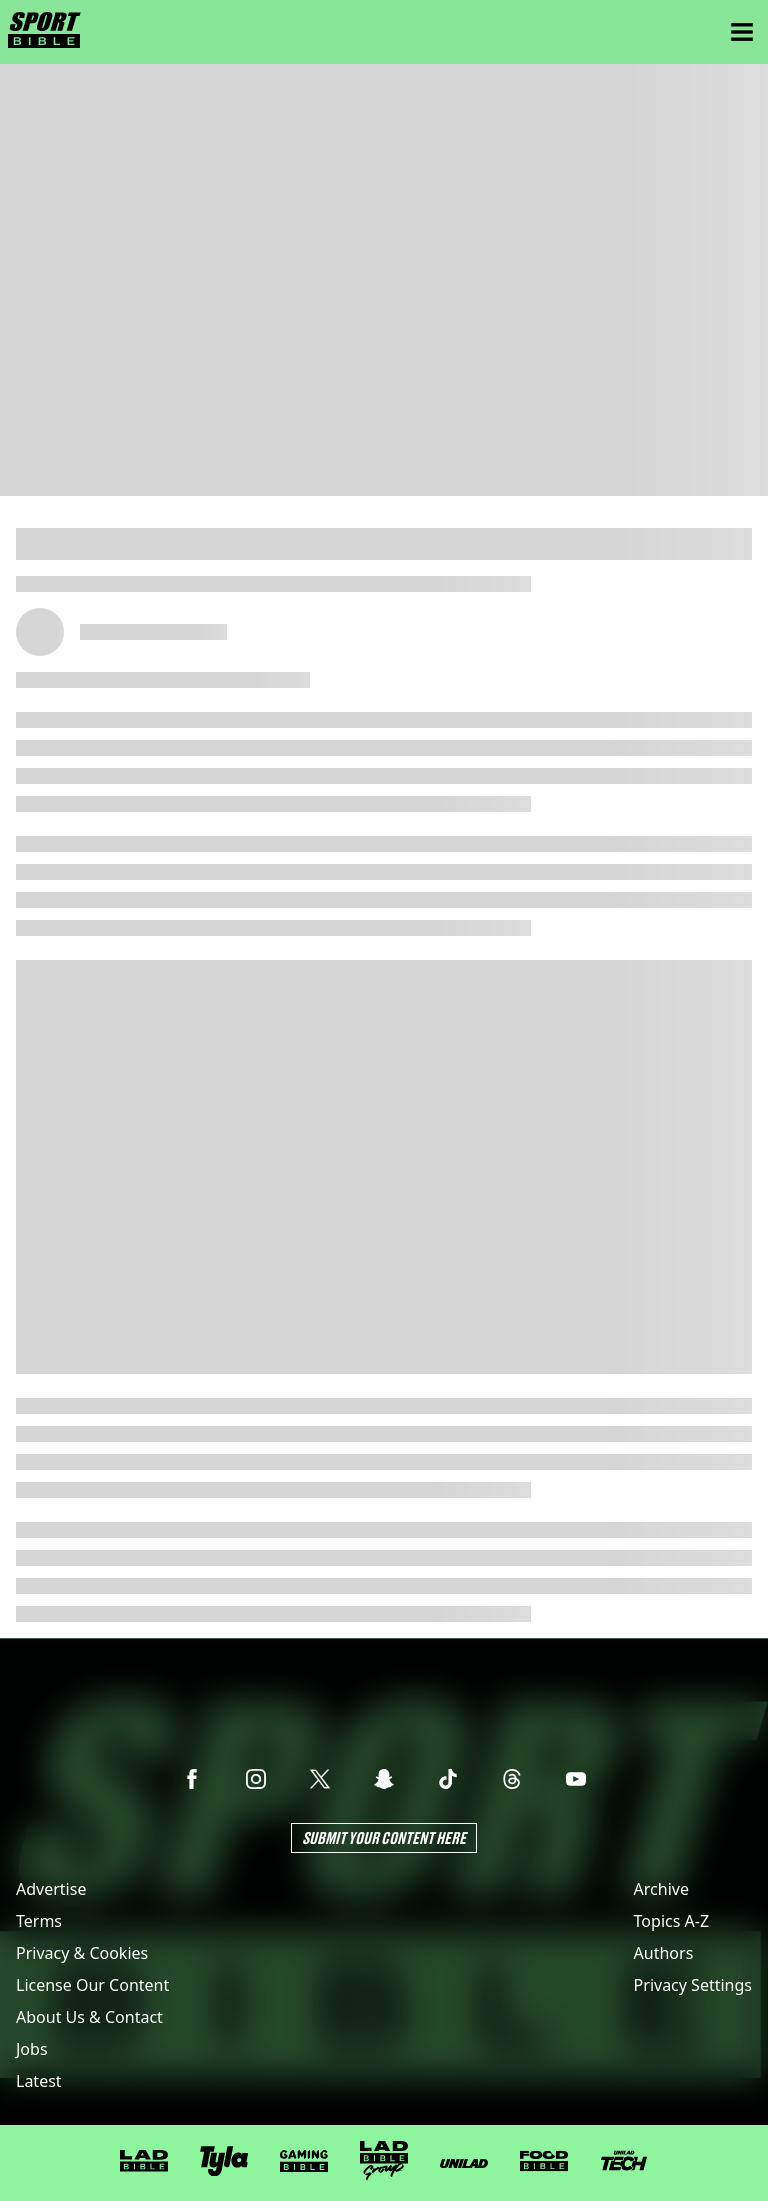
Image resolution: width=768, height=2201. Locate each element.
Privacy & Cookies (82, 1953)
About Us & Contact (89, 2017)
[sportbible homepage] (44, 32)
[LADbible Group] (384, 2161)
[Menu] (742, 32)
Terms (39, 1921)
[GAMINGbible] (304, 2161)
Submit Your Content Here (384, 1837)
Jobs (32, 2049)
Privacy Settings (693, 1985)
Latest (39, 2081)
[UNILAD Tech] (624, 2160)
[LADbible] (144, 2161)
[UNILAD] (464, 2163)
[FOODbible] (544, 2161)
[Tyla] (224, 2161)
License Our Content (92, 1985)
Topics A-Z (671, 1921)
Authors (664, 1953)
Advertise (51, 1889)
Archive (661, 1889)
